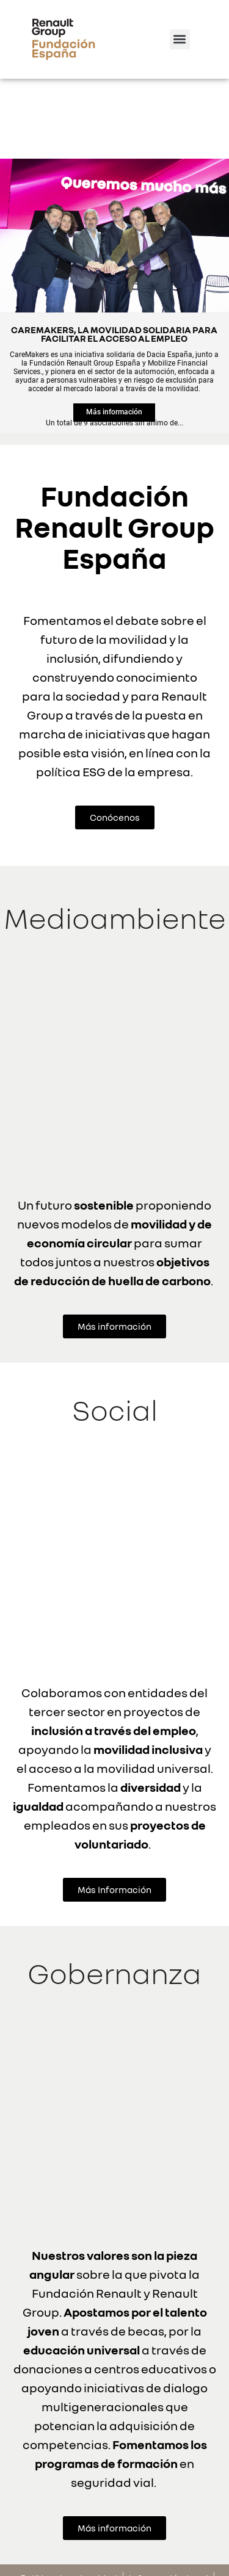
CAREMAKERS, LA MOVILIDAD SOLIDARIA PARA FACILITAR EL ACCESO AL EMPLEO (114, 252)
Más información (114, 332)
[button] (180, 39)
